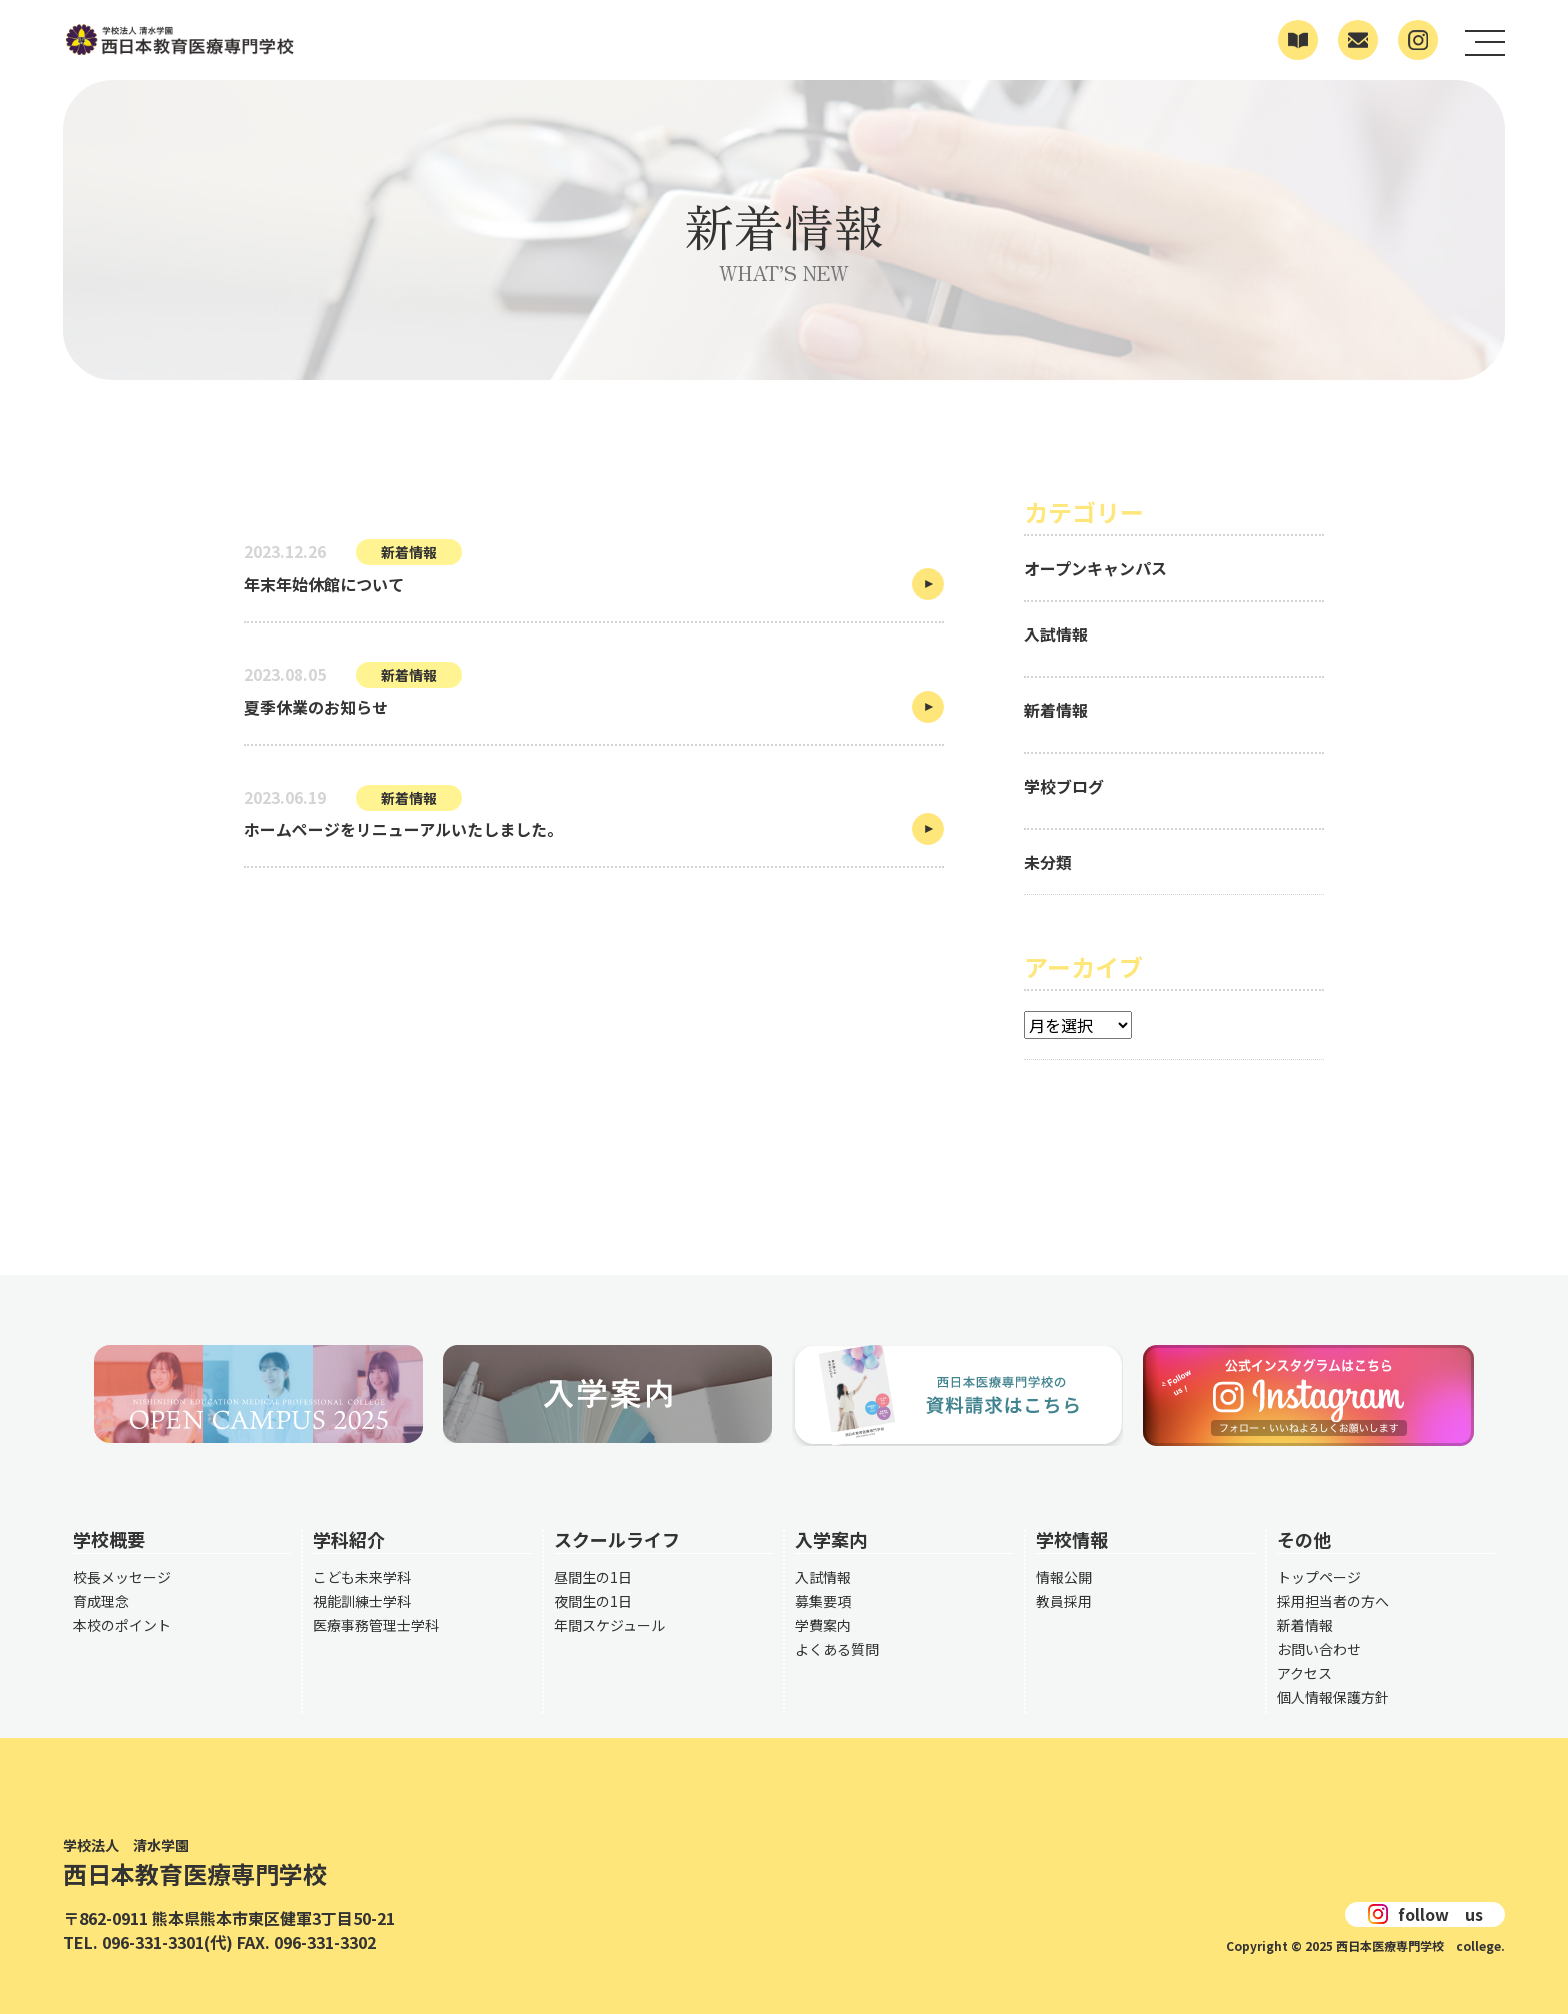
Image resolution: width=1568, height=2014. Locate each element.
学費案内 (823, 1625)
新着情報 (1056, 710)
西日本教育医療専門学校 (229, 1864)
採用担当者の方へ (1333, 1601)
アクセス (1304, 1673)
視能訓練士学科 (362, 1601)
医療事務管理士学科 (376, 1625)
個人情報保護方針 (1333, 1697)
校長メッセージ (122, 1577)
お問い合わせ (1319, 1649)
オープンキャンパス (1095, 568)
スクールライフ (617, 1539)
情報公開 (1064, 1577)
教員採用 (1064, 1601)
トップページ (1319, 1577)
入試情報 (1056, 634)
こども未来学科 (362, 1577)
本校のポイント (122, 1625)
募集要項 (823, 1601)
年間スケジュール (609, 1625)
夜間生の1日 (593, 1601)
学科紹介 (349, 1539)
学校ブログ (1064, 786)
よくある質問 (837, 1649)
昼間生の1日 (593, 1577)
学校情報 (1072, 1539)
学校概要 (109, 1539)
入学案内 (831, 1539)
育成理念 (101, 1601)
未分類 (1048, 862)
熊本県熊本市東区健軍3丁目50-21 (273, 1918)
